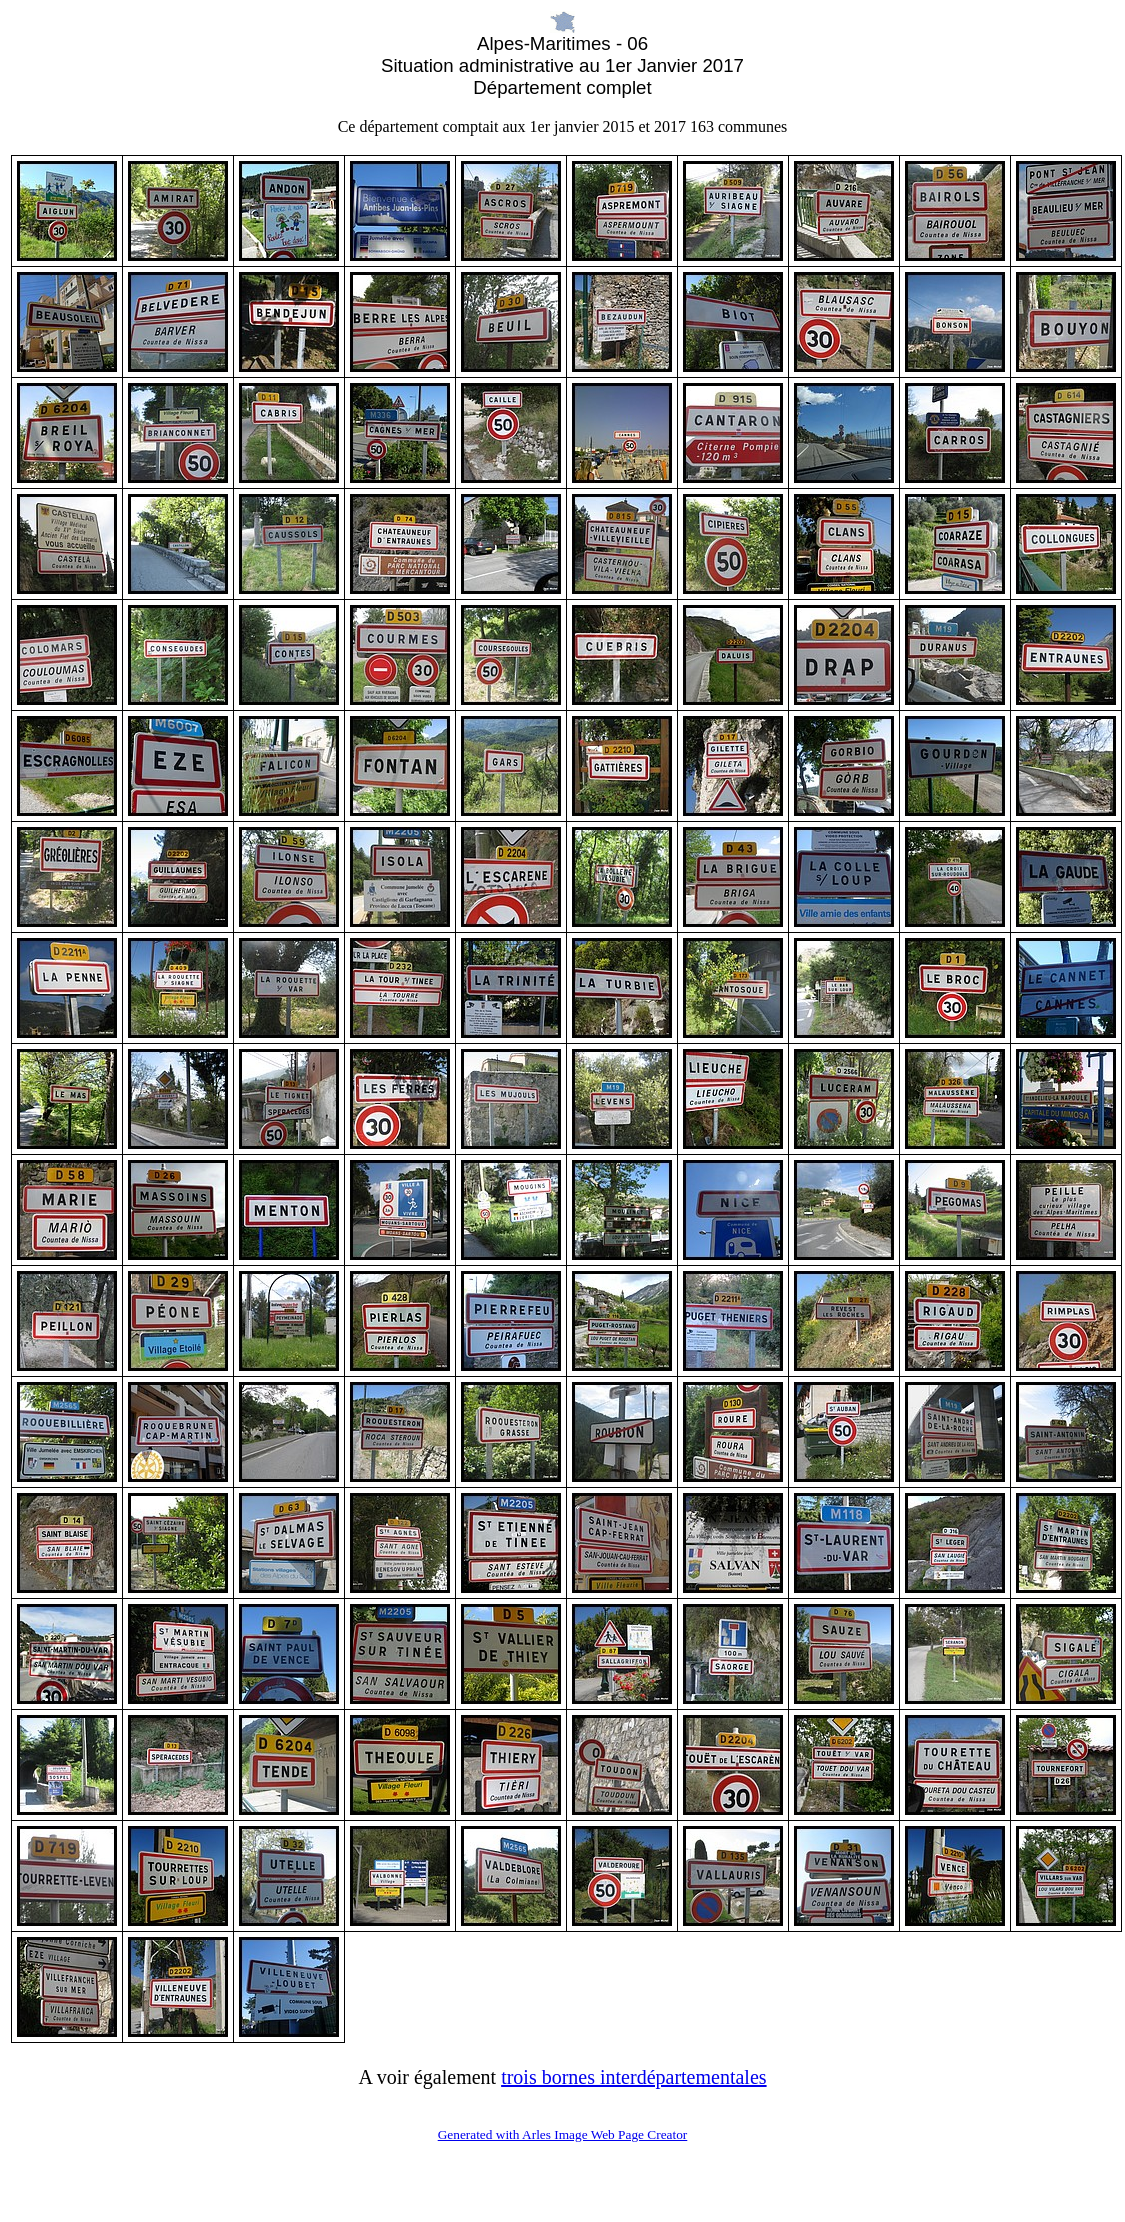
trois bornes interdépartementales (633, 2077)
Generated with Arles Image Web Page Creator (563, 2134)
